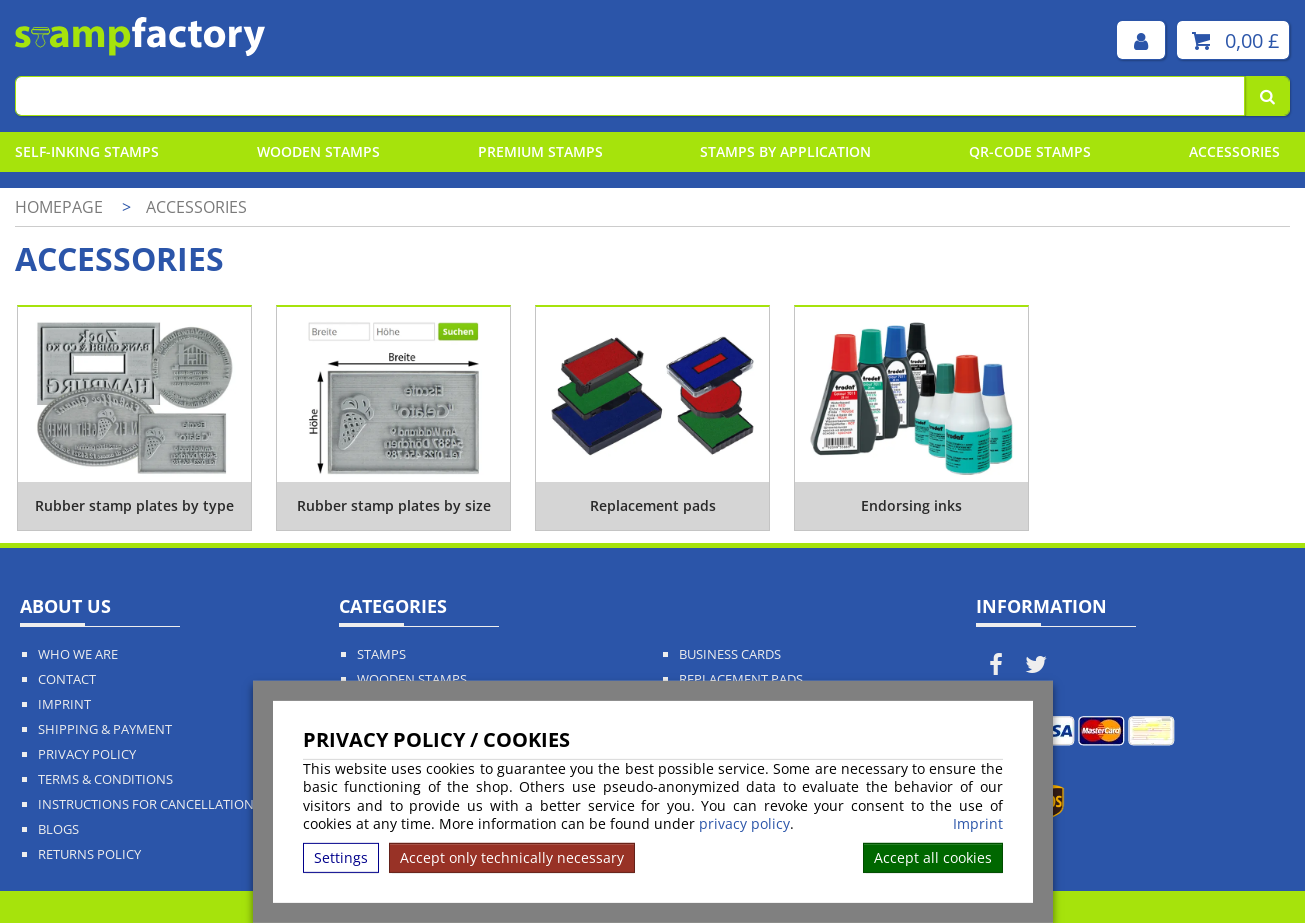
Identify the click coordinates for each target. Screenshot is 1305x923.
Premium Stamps (540, 151)
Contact (67, 679)
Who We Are (78, 654)
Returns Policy (89, 854)
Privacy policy (87, 754)
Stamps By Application (785, 151)
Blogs (58, 829)
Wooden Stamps (318, 151)
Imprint (978, 824)
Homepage (59, 207)
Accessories (1234, 151)
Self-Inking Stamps (87, 151)
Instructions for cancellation (146, 804)
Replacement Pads (741, 679)
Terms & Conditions (105, 779)
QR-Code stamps (1030, 151)
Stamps (381, 654)
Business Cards (730, 654)
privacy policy (744, 823)
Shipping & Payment (105, 729)
